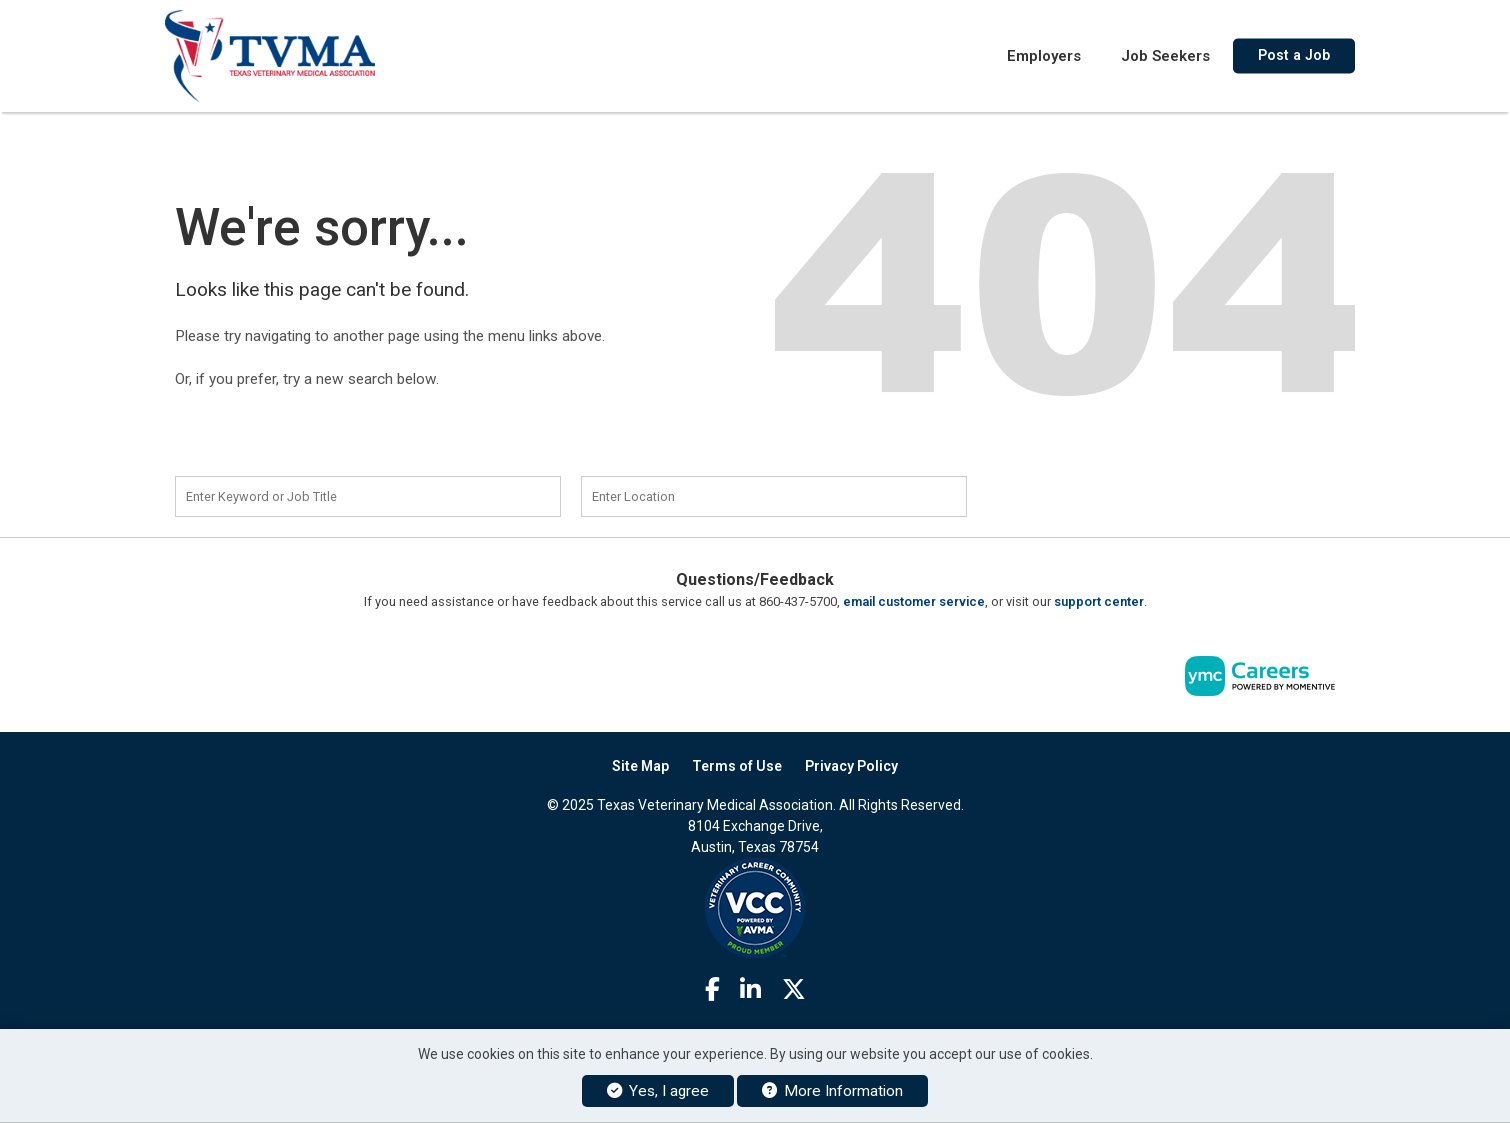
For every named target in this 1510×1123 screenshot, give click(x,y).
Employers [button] (1044, 55)
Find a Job (1103, 494)
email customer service (914, 601)
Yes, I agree (658, 1091)
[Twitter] (794, 990)
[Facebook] (712, 990)
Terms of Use (737, 766)
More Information (832, 1091)
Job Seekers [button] (1165, 55)
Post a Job (1294, 55)
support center (1099, 601)
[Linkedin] (750, 990)
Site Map (640, 766)
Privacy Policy (851, 766)
